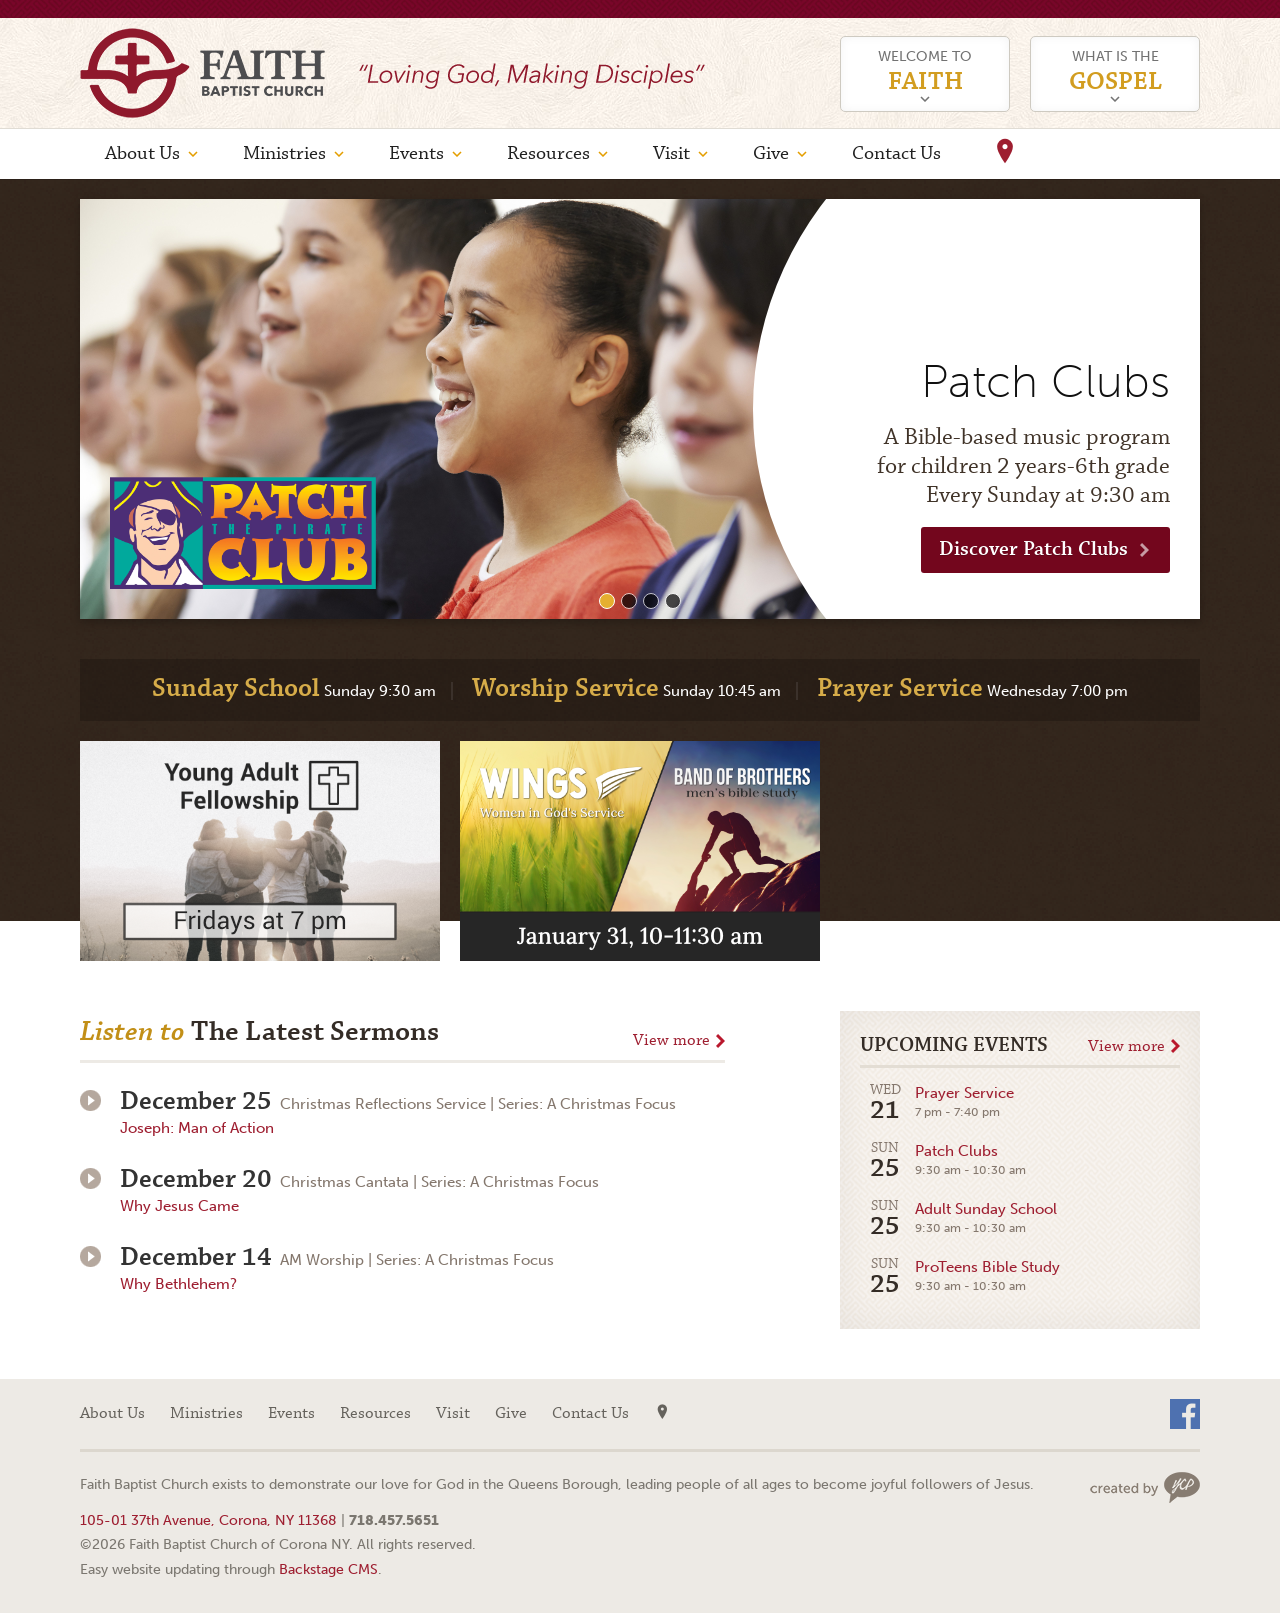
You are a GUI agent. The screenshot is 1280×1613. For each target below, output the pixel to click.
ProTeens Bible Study (960, 1277)
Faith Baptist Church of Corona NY (202, 73)
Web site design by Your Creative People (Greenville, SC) (1145, 1487)
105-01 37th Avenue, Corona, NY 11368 (208, 1520)
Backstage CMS (328, 1569)
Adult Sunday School (958, 1219)
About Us (142, 153)
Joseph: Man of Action (197, 1128)
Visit (671, 153)
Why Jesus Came (179, 1206)
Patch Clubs (943, 1161)
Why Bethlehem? (178, 1284)
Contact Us (896, 153)
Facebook (1185, 1414)
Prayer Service (937, 1103)
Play (90, 1100)
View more (671, 1040)
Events (416, 153)
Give (771, 153)
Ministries (284, 153)
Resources (548, 153)
